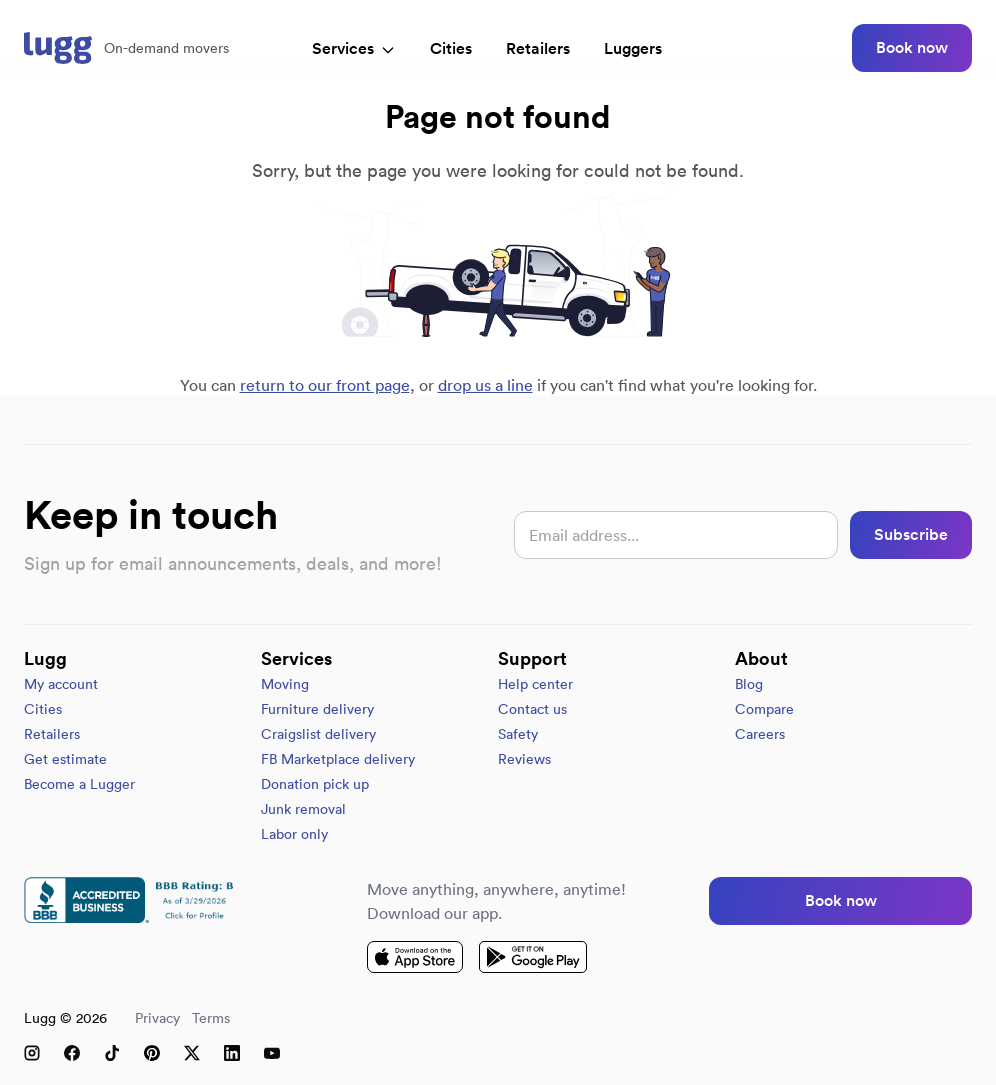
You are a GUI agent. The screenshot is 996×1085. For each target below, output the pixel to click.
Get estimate (65, 759)
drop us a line (485, 385)
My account (61, 684)
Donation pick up (315, 784)
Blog (749, 684)
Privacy (157, 1018)
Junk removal (303, 809)
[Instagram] (32, 1053)
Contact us (532, 709)
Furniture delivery (317, 709)
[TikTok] (112, 1053)
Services (354, 48)
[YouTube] (272, 1053)
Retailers (538, 48)
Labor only (294, 834)
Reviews (524, 759)
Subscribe (911, 534)
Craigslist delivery (318, 734)
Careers (760, 734)
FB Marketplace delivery (338, 759)
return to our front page (325, 385)
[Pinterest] (152, 1053)
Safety (518, 734)
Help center (535, 684)
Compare (764, 709)
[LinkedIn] (232, 1053)
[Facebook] (72, 1053)
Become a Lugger (79, 784)
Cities (451, 48)
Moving (285, 684)
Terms (211, 1018)
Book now (912, 47)
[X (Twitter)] (192, 1053)
